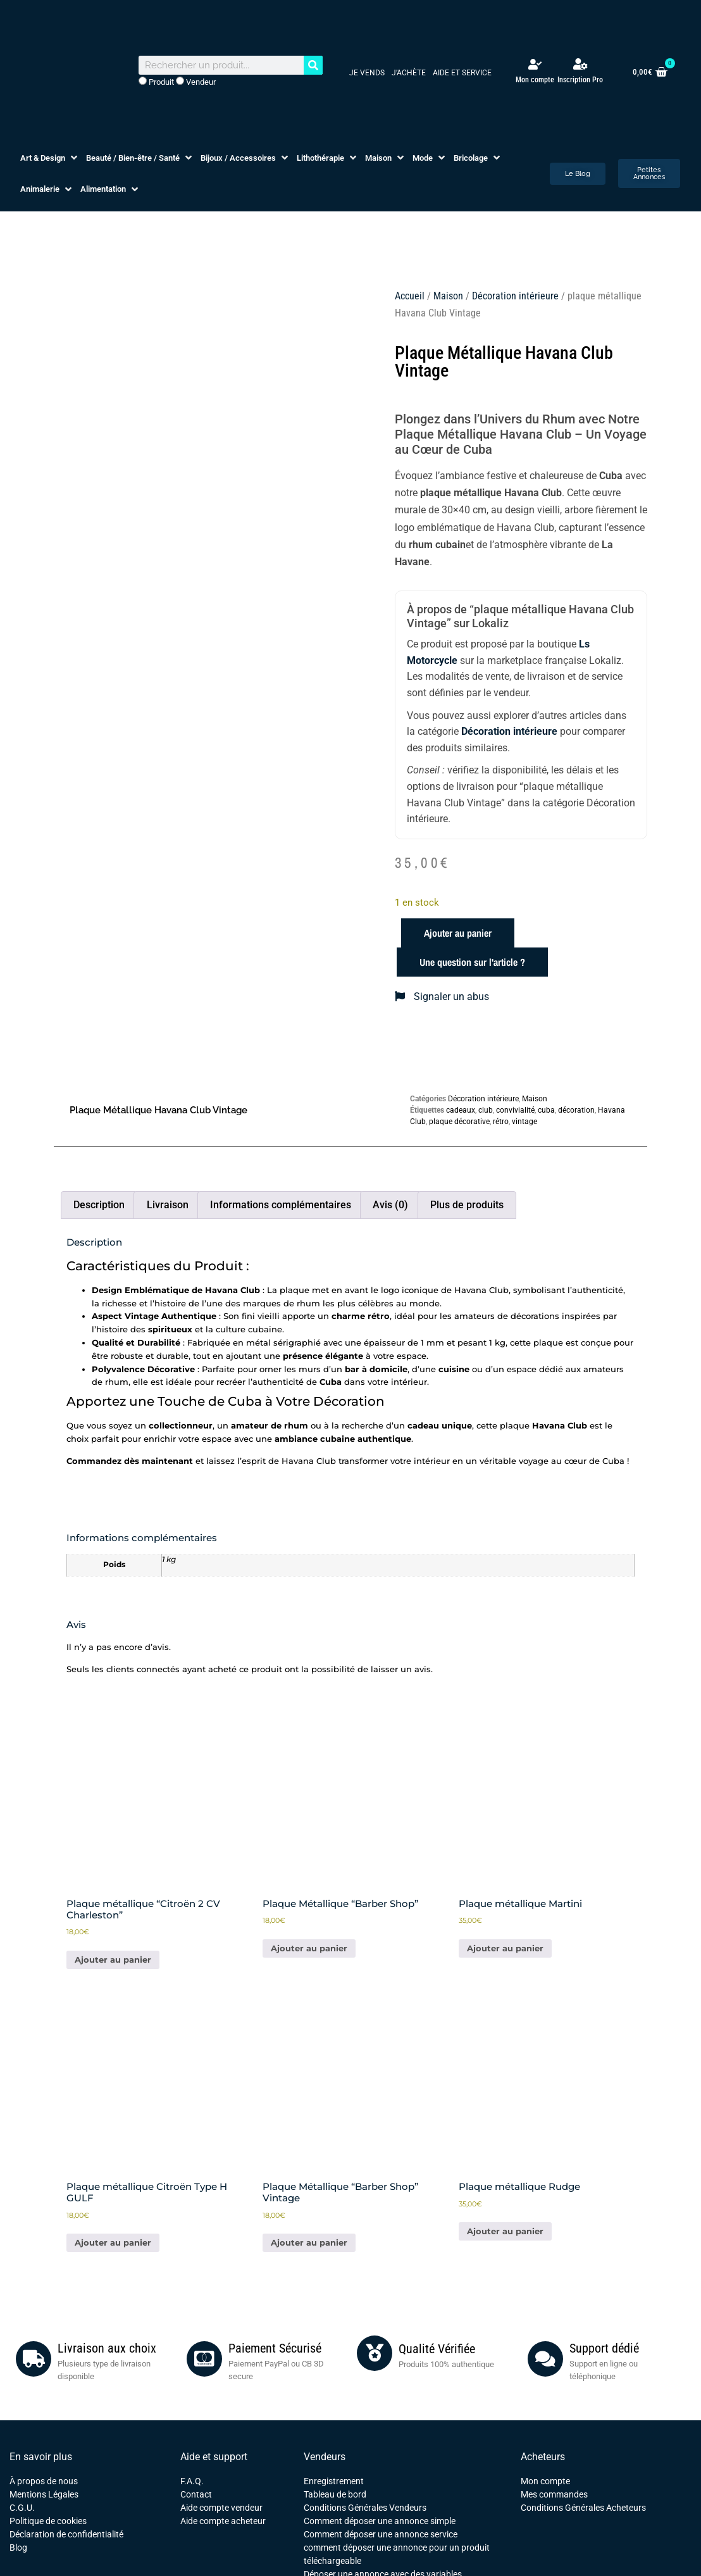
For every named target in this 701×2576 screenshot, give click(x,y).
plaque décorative (459, 1121)
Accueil (410, 296)
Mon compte (535, 79)
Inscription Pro (580, 79)
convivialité (515, 1110)
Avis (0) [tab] (390, 1205)
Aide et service (462, 72)
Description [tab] (99, 1205)
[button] (50, 158)
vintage (524, 1121)
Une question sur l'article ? (472, 962)
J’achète (409, 72)
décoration (576, 1110)
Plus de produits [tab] (467, 1205)
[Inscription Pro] (580, 64)
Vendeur (196, 82)
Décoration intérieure (515, 296)
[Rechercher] (313, 65)
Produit (156, 82)
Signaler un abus (442, 997)
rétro (501, 1121)
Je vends (367, 72)
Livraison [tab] (168, 1205)
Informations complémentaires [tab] (280, 1205)
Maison (448, 296)
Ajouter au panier (458, 933)
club (485, 1110)
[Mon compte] (535, 64)
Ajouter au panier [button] (113, 1959)
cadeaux (460, 1110)
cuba (546, 1110)
